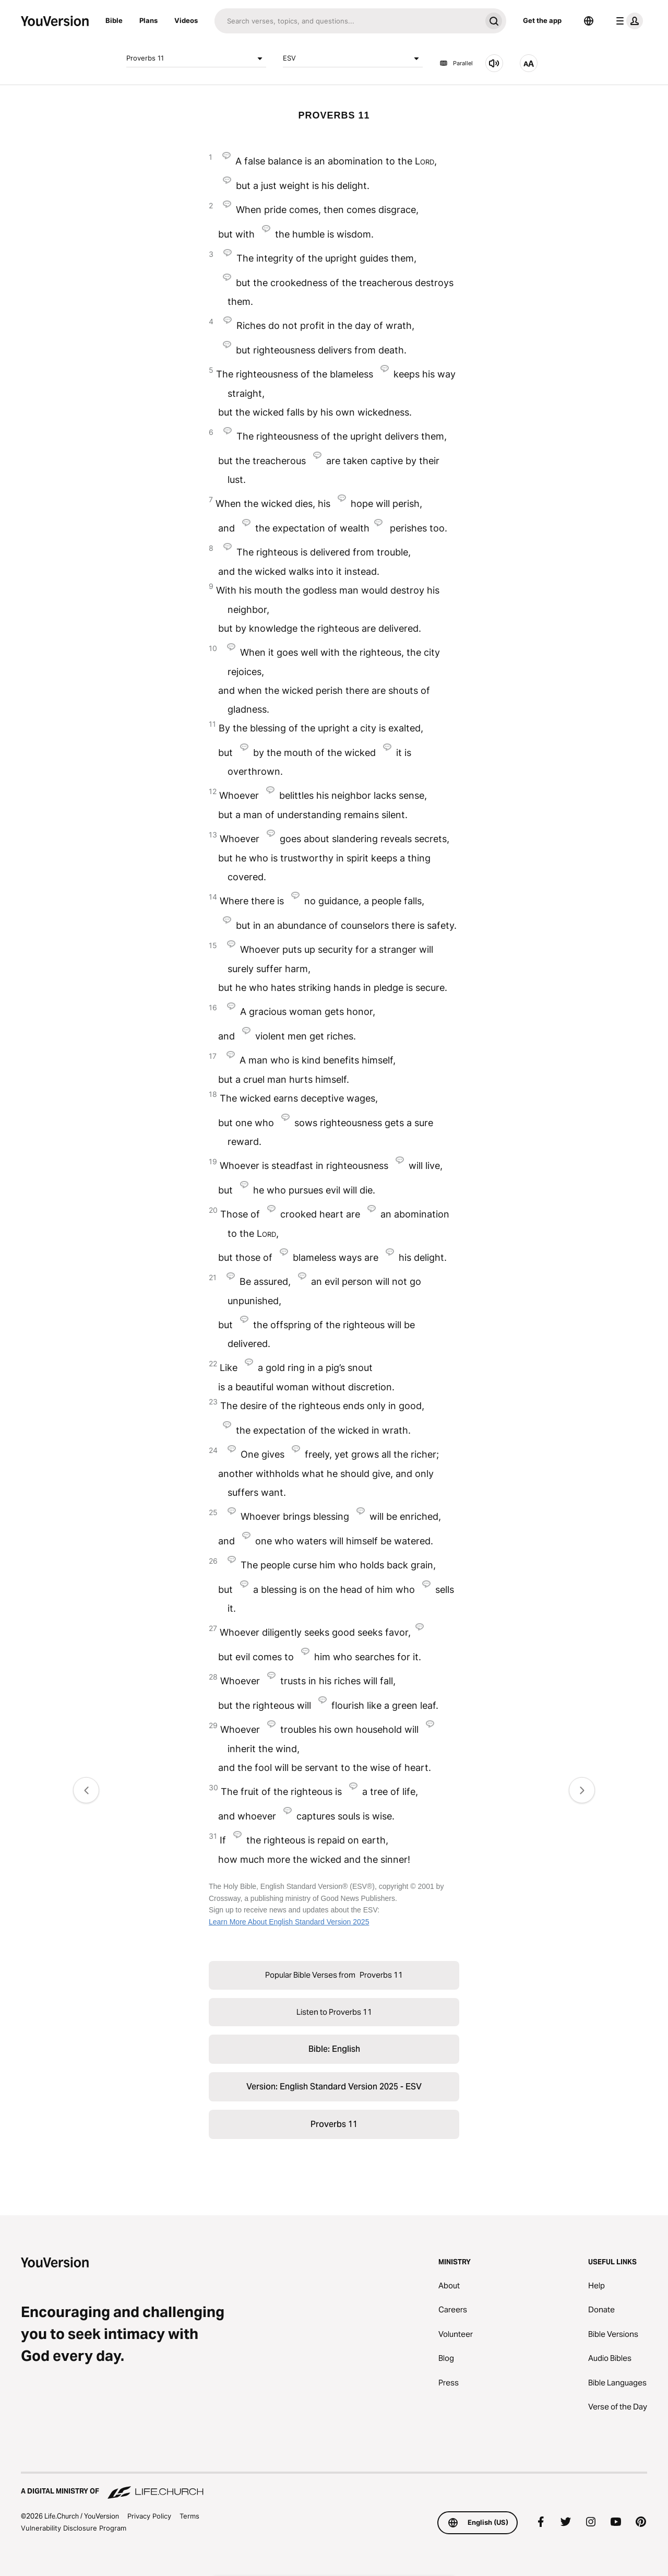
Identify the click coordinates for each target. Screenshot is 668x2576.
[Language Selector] (588, 20)
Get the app (542, 20)
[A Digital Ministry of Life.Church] (334, 2486)
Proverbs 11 (196, 58)
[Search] (347, 21)
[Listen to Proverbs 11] (494, 63)
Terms (189, 2516)
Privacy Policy (149, 2516)
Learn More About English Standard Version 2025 (289, 1922)
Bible (114, 20)
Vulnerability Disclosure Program (73, 2528)
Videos (186, 20)
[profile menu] (627, 20)
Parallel (456, 63)
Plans (148, 20)
